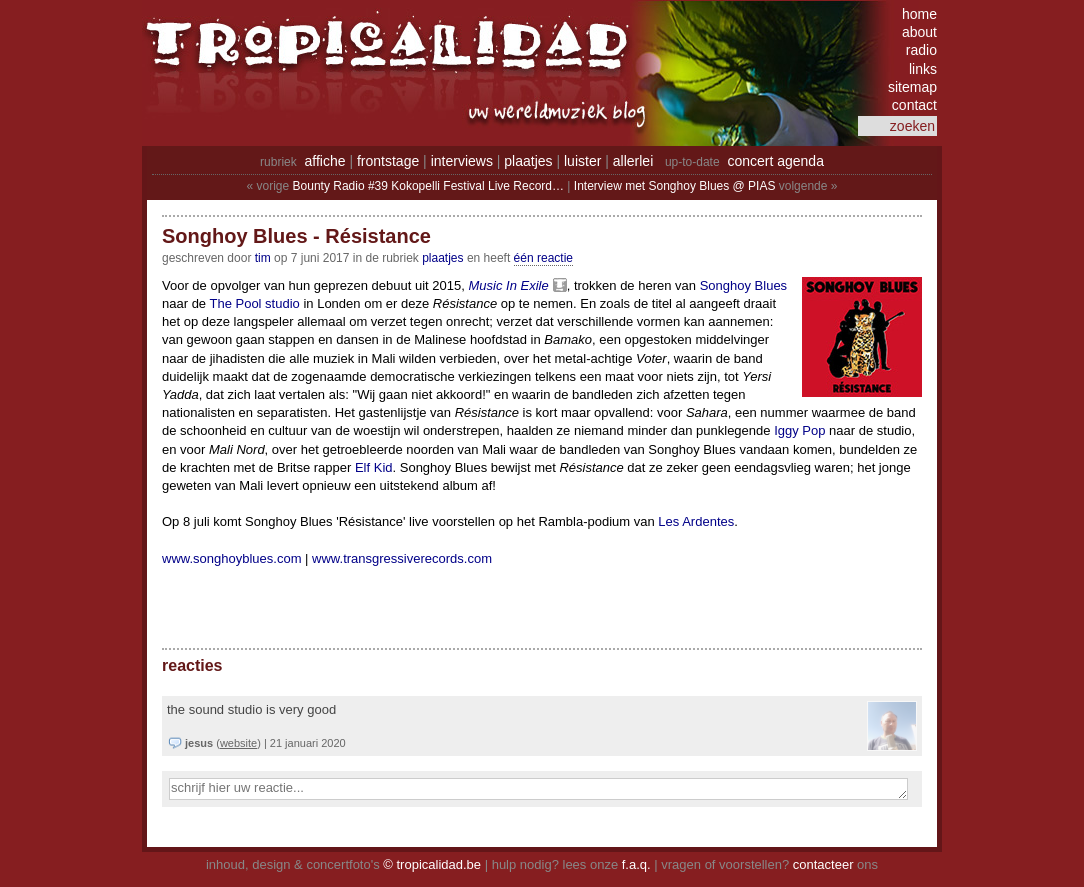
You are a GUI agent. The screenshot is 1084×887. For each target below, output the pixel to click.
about (919, 32)
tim (263, 258)
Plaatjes (442, 258)
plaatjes (528, 161)
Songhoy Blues (743, 285)
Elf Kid (374, 467)
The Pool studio (254, 303)
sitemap (912, 87)
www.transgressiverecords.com (402, 558)
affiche (325, 161)
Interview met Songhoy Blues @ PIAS (675, 186)
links (923, 69)
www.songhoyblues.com (231, 558)
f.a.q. (636, 864)
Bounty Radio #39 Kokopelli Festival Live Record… (428, 186)
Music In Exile (508, 285)
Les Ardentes (696, 521)
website (238, 743)
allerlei (633, 161)
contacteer (823, 864)
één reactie (543, 258)
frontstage (388, 161)
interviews (462, 161)
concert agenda (775, 161)
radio (921, 50)
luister (582, 161)
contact (914, 105)
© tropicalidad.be (432, 864)
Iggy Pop (799, 430)
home (919, 14)
